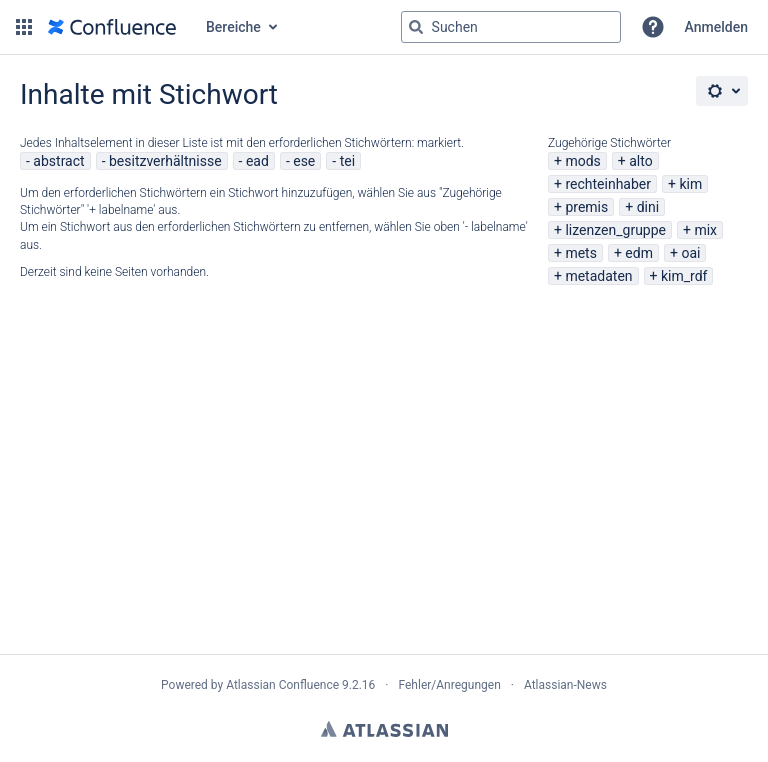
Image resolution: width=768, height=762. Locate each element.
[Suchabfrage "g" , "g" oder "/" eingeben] (511, 27)
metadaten (598, 276)
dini (648, 207)
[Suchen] (416, 27)
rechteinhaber (608, 184)
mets (581, 253)
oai (690, 253)
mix (705, 230)
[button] (24, 27)
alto (640, 161)
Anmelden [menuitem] (716, 27)
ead (257, 161)
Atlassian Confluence (282, 685)
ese (304, 161)
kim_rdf (684, 276)
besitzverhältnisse (165, 161)
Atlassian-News (565, 685)
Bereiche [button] (233, 27)
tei (347, 161)
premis (586, 207)
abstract (58, 161)
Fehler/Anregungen (450, 685)
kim (690, 184)
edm (639, 253)
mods (582, 161)
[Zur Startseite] (112, 27)
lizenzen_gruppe (615, 230)
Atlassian (384, 729)
